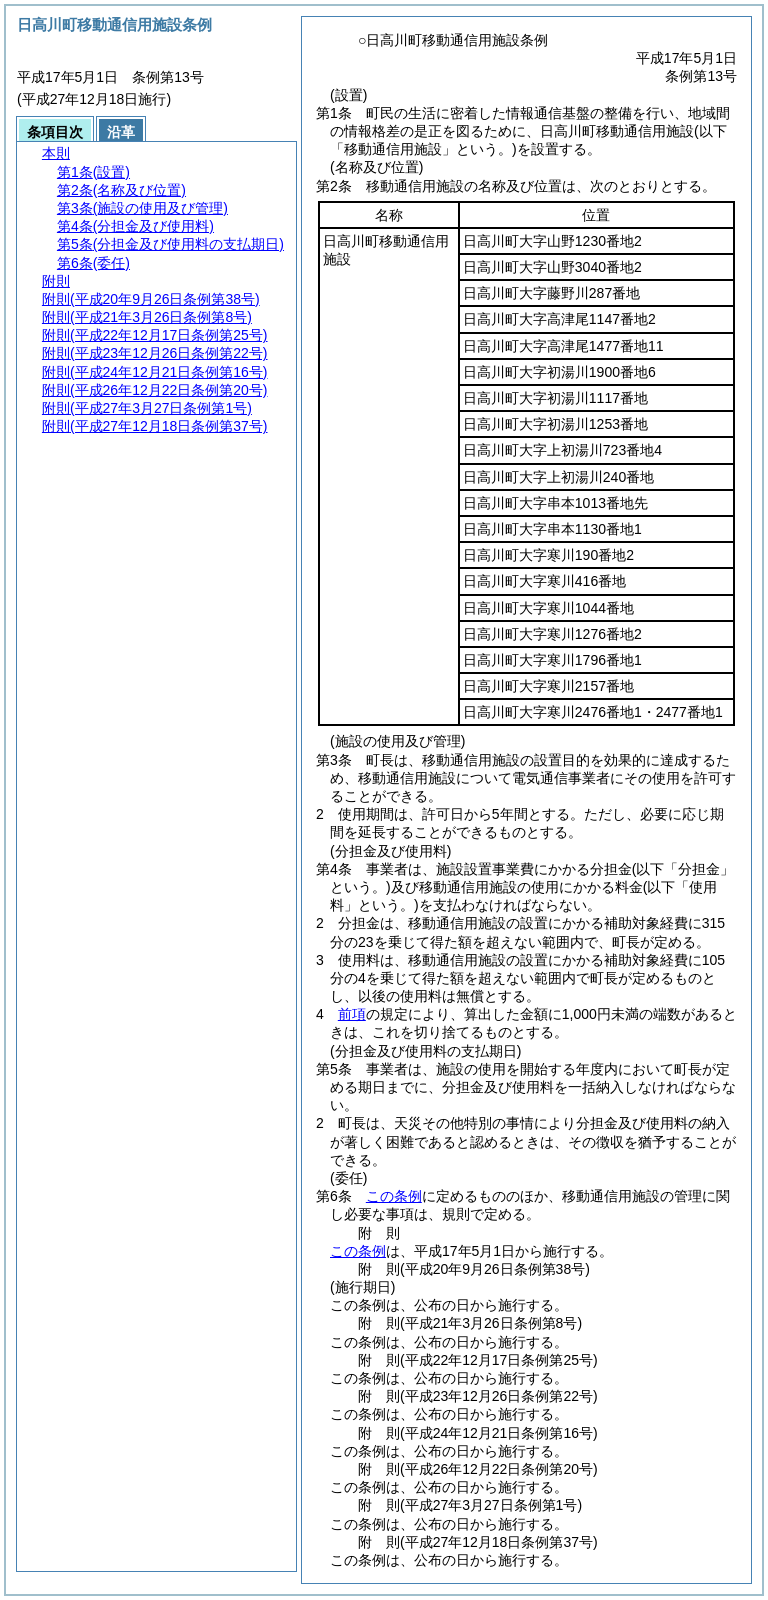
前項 (352, 1014)
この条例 (394, 1196)
